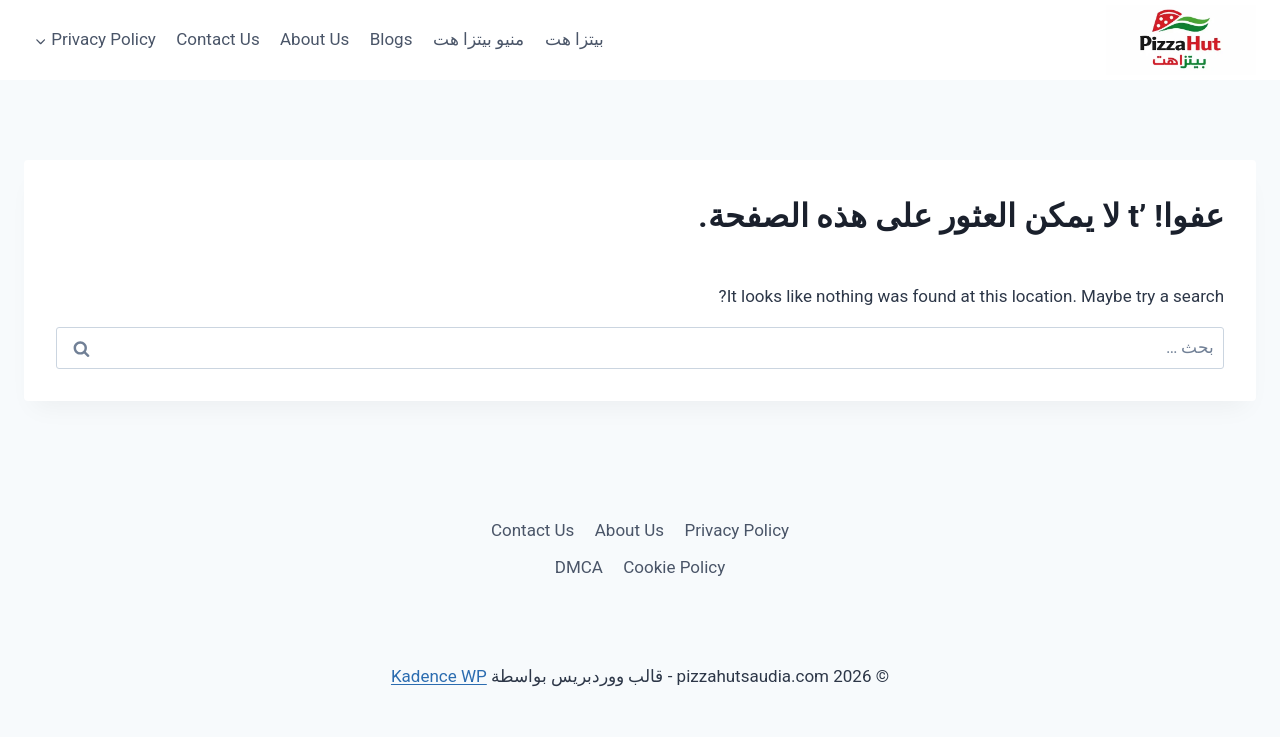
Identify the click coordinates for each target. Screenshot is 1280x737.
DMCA (579, 567)
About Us (314, 39)
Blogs (391, 39)
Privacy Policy (736, 530)
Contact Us (217, 39)
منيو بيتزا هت (478, 39)
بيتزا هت (574, 39)
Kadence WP (439, 676)
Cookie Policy (674, 567)
